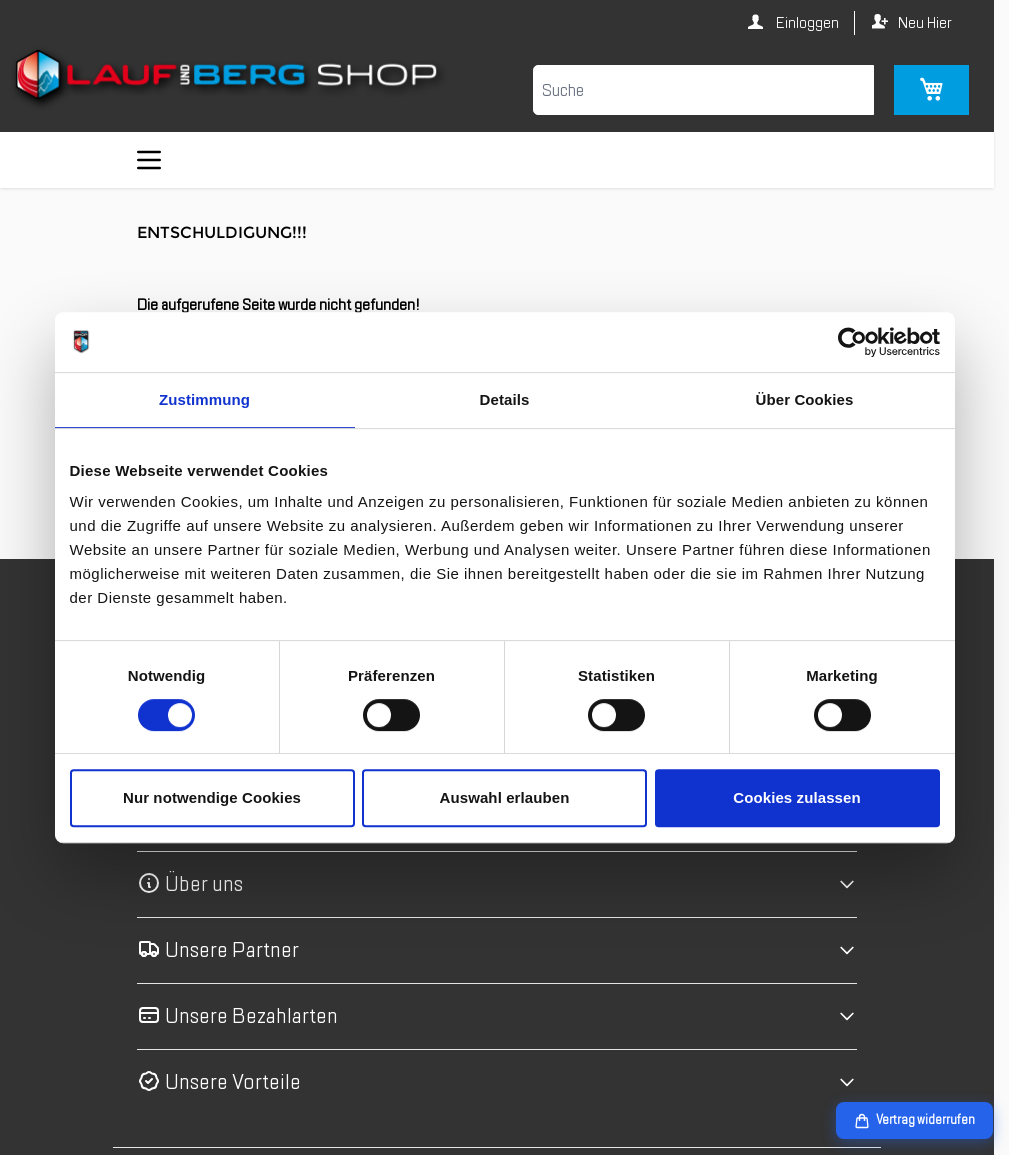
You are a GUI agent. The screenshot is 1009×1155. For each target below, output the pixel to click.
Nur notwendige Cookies (212, 797)
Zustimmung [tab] (204, 399)
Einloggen (806, 23)
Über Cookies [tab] (805, 399)
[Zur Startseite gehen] (229, 78)
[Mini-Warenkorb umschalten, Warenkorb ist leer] (931, 90)
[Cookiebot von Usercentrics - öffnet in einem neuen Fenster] (852, 342)
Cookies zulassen (796, 797)
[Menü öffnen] (149, 160)
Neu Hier (925, 23)
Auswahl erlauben (505, 797)
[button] (497, 884)
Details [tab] (505, 399)
